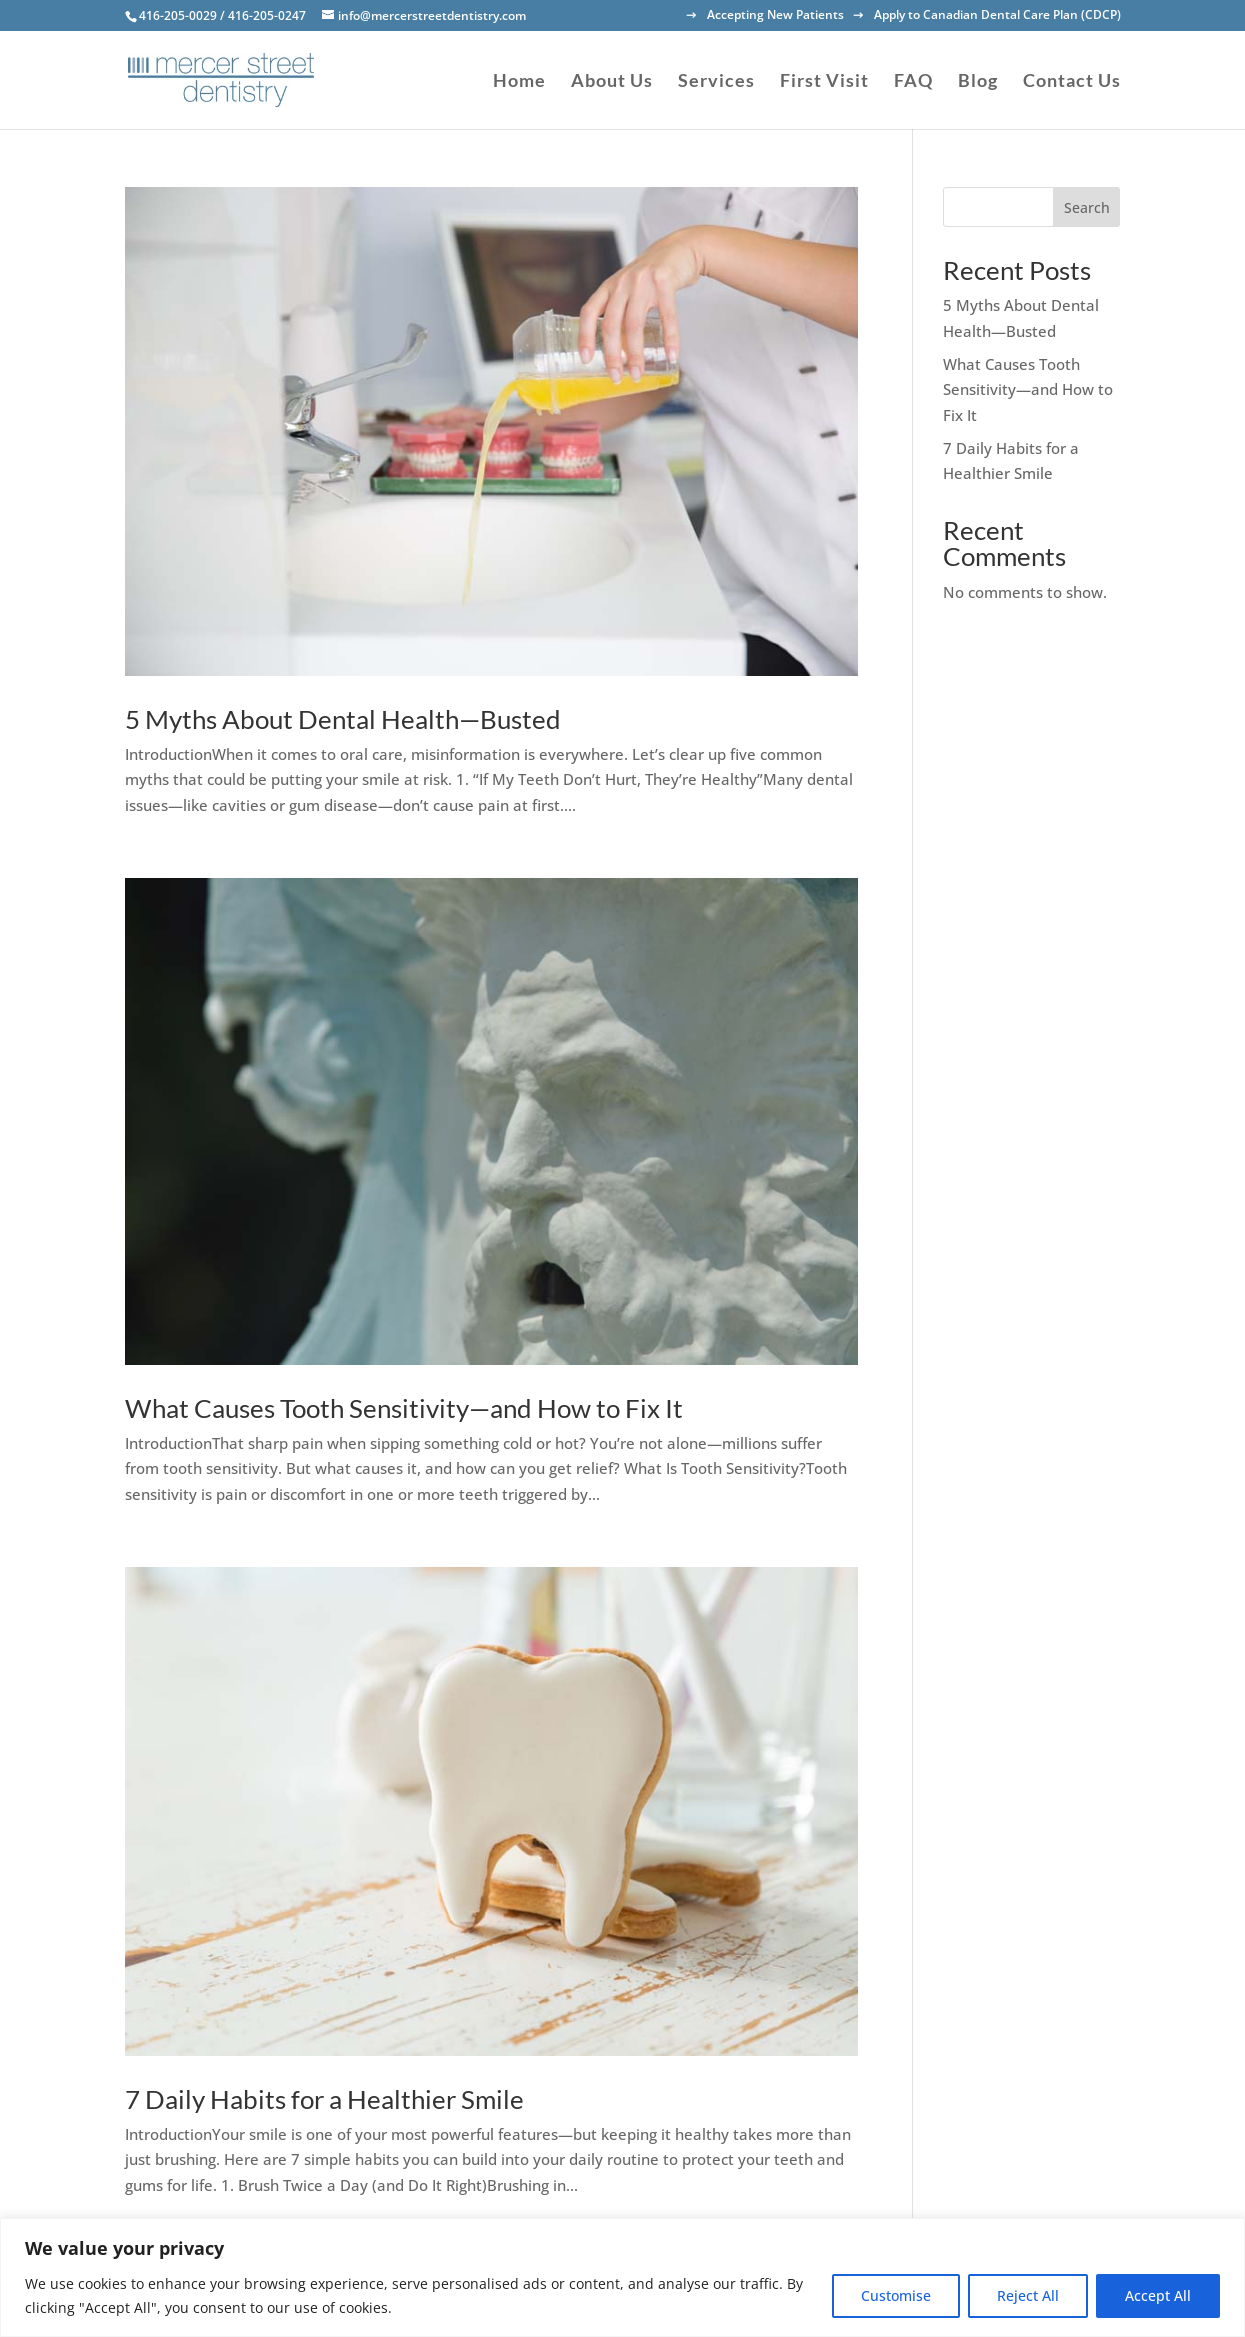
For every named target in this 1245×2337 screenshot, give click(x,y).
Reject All (1028, 2295)
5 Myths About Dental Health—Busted (343, 719)
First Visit (824, 82)
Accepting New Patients (775, 16)
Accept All (1158, 2295)
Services (716, 82)
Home (519, 82)
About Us (612, 82)
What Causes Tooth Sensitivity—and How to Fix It (404, 1408)
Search (1087, 207)
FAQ (913, 82)
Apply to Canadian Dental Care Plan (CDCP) (997, 16)
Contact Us (1072, 82)
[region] (622, 2277)
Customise (896, 2295)
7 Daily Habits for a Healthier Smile (324, 2099)
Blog (978, 82)
